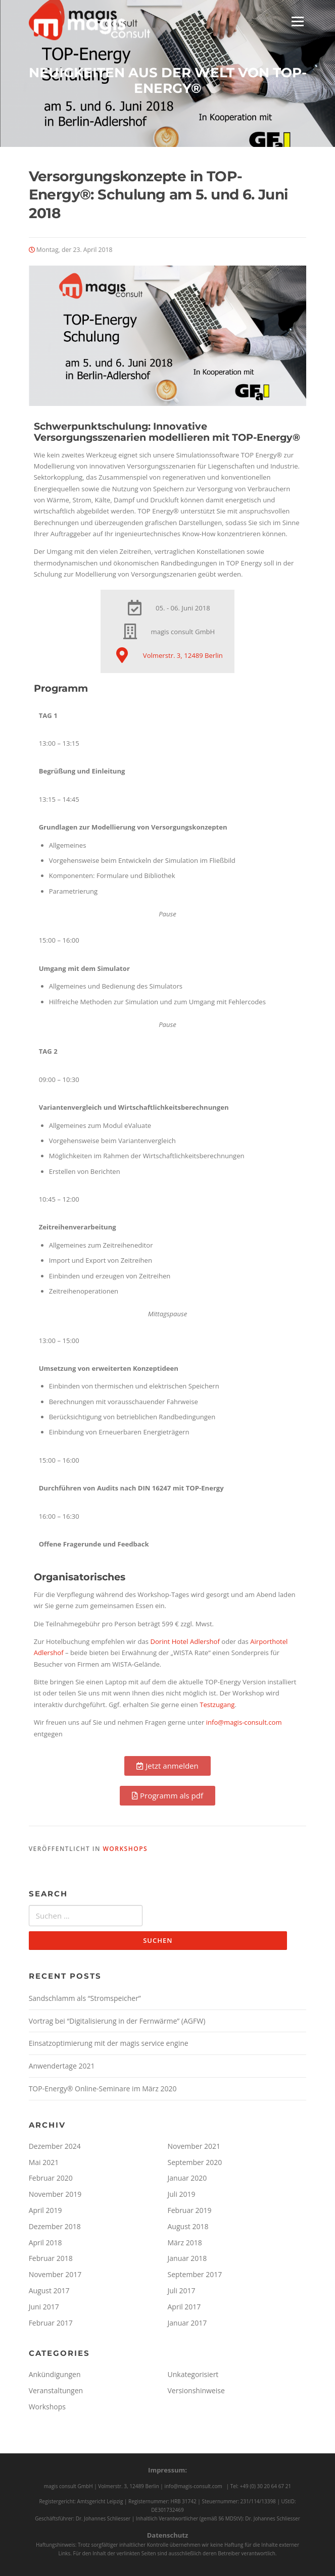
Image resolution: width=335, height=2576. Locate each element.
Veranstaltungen (56, 2390)
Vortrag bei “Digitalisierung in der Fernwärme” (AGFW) (117, 2021)
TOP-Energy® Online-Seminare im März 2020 (103, 2088)
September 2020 (195, 2162)
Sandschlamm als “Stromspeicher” (85, 1998)
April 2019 (45, 2210)
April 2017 (184, 2306)
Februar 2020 (51, 2178)
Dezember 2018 (55, 2226)
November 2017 (55, 2274)
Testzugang (217, 1704)
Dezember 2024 (55, 2146)
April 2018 (45, 2242)
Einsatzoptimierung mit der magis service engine (108, 2043)
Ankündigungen (55, 2374)
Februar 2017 (51, 2323)
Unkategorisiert (193, 2374)
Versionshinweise (196, 2390)
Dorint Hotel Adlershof (184, 1641)
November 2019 (55, 2194)
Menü (297, 21)
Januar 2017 (187, 2323)
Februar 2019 (190, 2210)
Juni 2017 (44, 2306)
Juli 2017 (182, 2290)
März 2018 (185, 2242)
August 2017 (49, 2290)
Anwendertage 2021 (62, 2066)
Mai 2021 (44, 2162)
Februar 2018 (51, 2258)
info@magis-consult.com (244, 1722)
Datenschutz (167, 2535)
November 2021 (194, 2146)
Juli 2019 (182, 2194)
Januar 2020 (187, 2178)
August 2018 (188, 2226)
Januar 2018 (187, 2258)
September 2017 (195, 2274)
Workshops (125, 1848)
